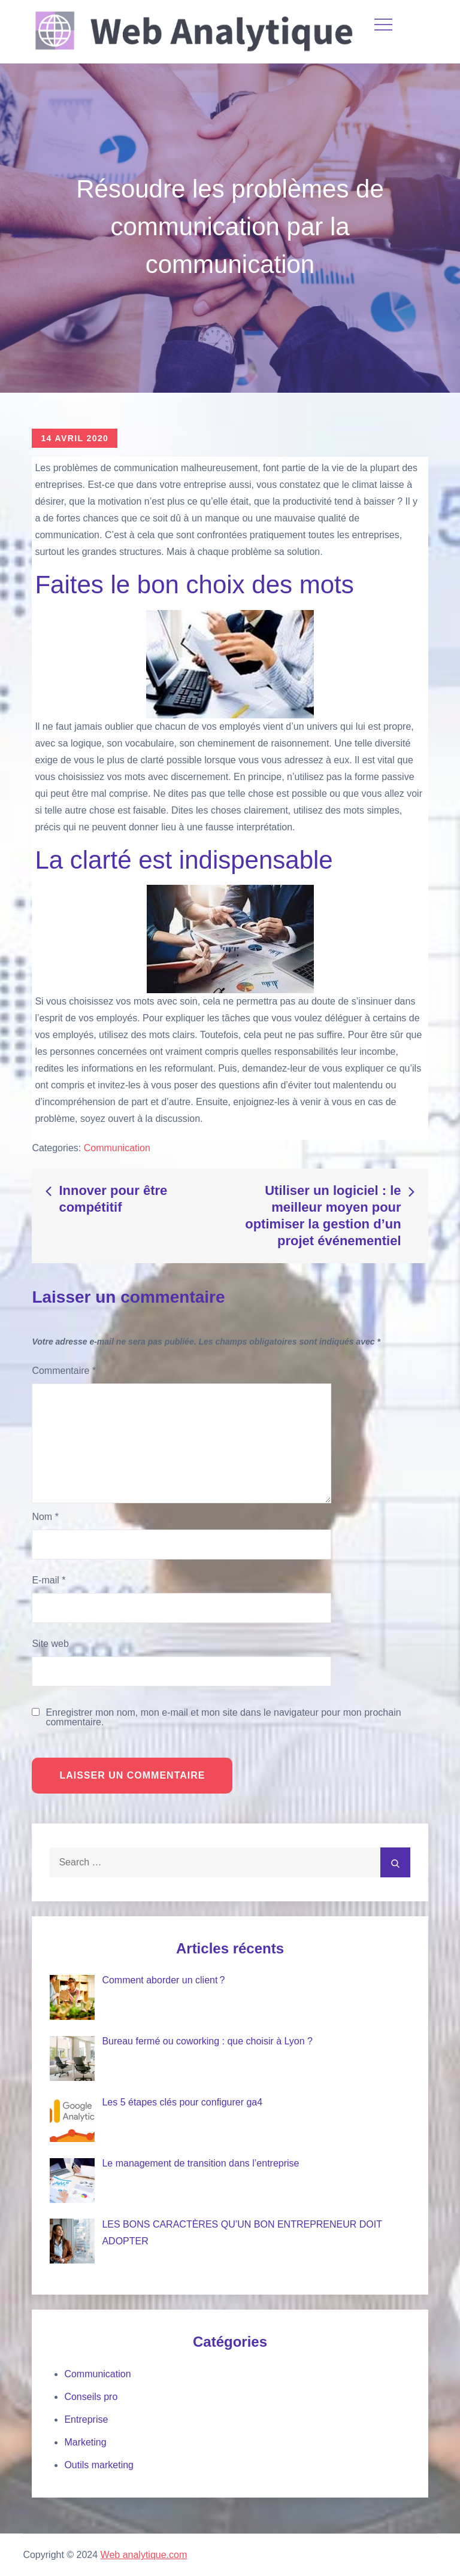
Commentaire (64, 1371)
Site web (50, 1644)
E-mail (48, 1580)
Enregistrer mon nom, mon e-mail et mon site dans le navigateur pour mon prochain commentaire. (223, 1717)
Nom (45, 1517)
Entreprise (86, 2419)
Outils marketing (99, 2465)
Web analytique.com (144, 2555)
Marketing (85, 2442)
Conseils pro (90, 2397)
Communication (117, 1148)
